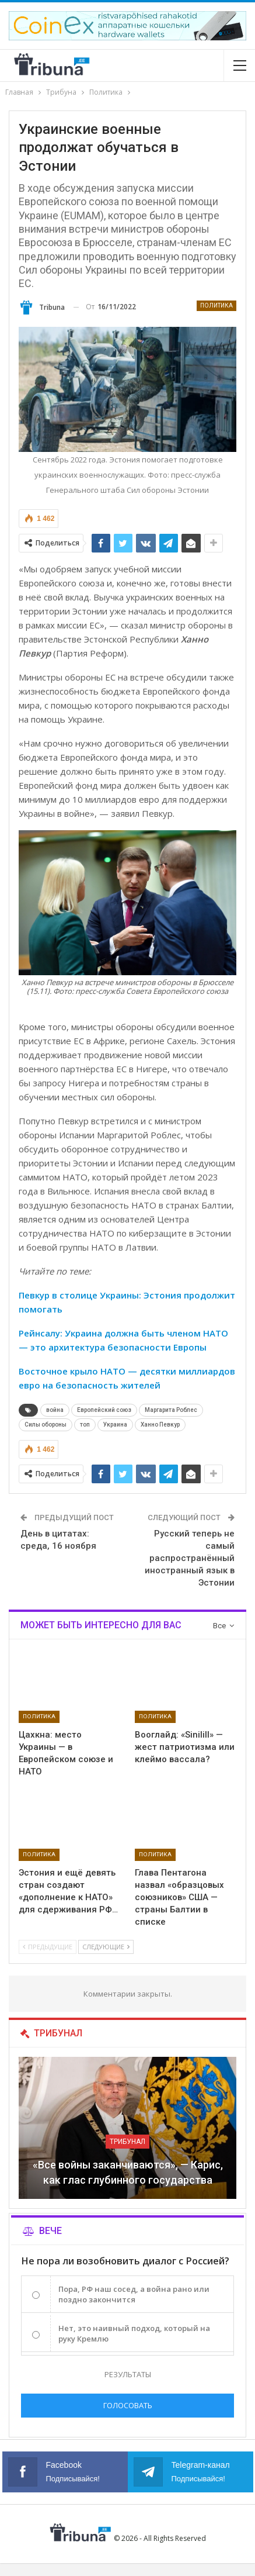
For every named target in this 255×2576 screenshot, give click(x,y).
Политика (216, 305)
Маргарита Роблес (171, 1410)
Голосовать (127, 2405)
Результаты (127, 2374)
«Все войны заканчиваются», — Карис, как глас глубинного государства (128, 2172)
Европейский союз (104, 1410)
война (55, 1410)
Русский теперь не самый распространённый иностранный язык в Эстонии (190, 1558)
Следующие (106, 1946)
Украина (115, 1424)
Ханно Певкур (160, 1424)
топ (85, 1424)
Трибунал (127, 2142)
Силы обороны (46, 1424)
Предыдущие (47, 1946)
